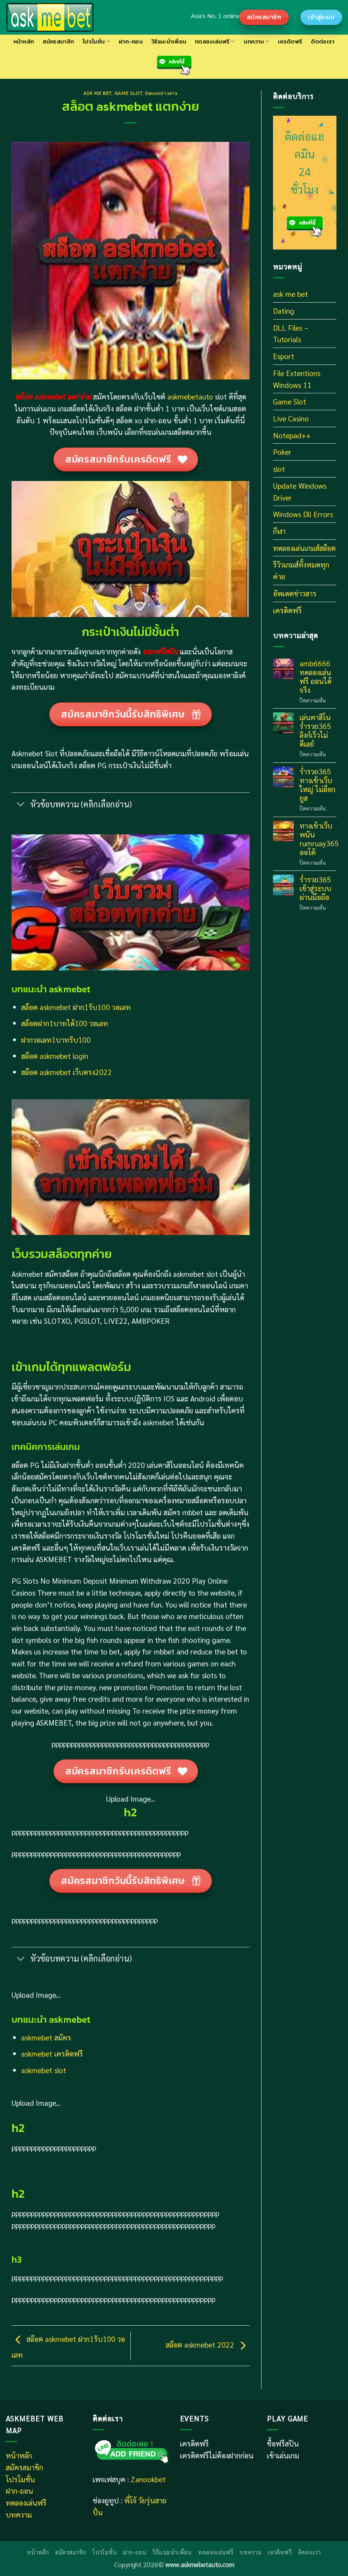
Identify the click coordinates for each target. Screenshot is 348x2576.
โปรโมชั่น (96, 41)
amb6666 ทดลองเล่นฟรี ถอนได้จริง (315, 676)
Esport (283, 356)
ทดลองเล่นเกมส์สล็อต (304, 547)
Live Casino (291, 418)
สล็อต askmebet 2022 (208, 2344)
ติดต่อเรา (323, 41)
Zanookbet (148, 2479)
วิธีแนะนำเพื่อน (169, 41)
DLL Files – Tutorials (290, 333)
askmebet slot (43, 2070)
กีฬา (279, 531)
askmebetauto (189, 396)
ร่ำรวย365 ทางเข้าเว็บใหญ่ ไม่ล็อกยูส (317, 784)
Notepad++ (292, 435)
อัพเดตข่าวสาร (161, 93)
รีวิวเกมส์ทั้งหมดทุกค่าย (301, 570)
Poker (282, 451)
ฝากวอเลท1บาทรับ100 (56, 1039)
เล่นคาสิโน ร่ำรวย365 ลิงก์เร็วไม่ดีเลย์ (315, 730)
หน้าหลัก (23, 41)
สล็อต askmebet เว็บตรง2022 (66, 1072)
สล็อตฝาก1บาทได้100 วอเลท (64, 1023)
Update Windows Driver (299, 491)
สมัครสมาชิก (58, 41)
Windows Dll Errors (303, 514)
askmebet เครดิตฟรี (52, 2053)
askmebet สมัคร (46, 2037)
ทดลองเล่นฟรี (215, 41)
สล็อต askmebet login (54, 1055)
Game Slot (128, 93)
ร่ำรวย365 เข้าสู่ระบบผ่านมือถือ (315, 888)
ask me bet (97, 93)
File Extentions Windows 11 (296, 378)
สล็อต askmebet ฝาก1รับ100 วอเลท (76, 1007)
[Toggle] (21, 805)
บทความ (256, 41)
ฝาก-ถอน (131, 41)
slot (279, 468)
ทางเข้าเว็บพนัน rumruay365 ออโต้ (319, 838)
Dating (283, 310)
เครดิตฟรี (290, 41)
